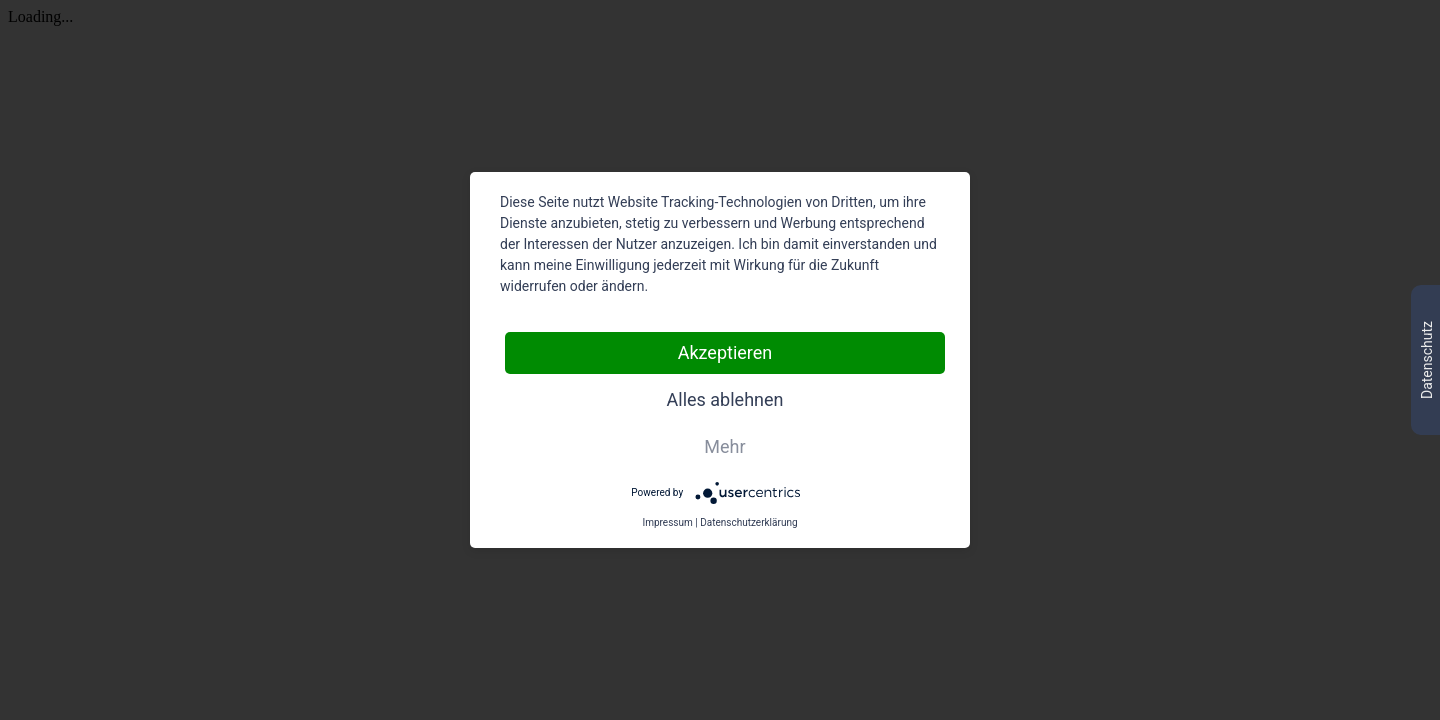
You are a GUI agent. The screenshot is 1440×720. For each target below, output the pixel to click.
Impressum (667, 522)
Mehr (724, 446)
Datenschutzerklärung (748, 522)
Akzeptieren (725, 352)
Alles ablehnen (725, 399)
